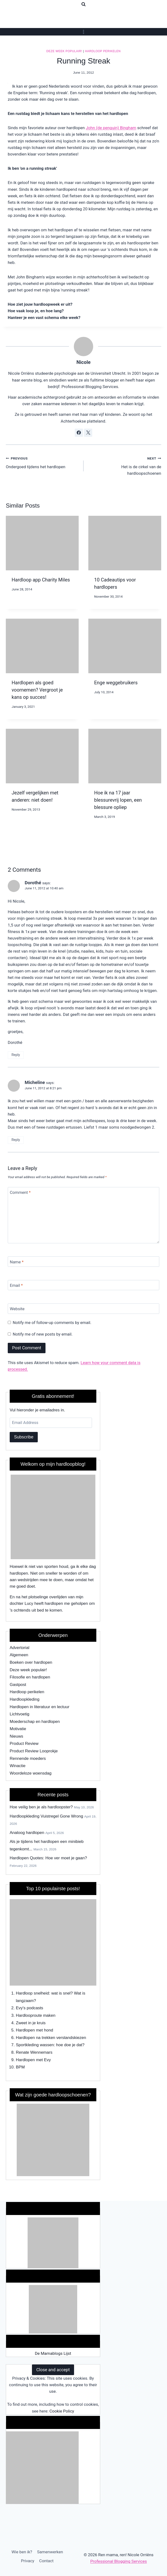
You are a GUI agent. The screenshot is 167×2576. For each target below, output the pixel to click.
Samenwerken (50, 2551)
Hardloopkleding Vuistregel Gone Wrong (46, 1816)
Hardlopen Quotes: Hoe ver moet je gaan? (48, 1858)
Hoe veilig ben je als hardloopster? (41, 1807)
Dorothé (33, 882)
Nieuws (16, 1736)
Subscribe (23, 1437)
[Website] (83, 1308)
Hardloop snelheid (32, 1993)
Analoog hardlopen (27, 1832)
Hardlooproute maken (35, 2015)
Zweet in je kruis (31, 2023)
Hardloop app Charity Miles (41, 580)
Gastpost (18, 1684)
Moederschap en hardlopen (35, 1721)
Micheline (35, 1082)
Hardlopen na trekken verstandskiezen (51, 2037)
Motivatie (18, 1729)
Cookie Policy (61, 2411)
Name (17, 1262)
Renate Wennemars (34, 2052)
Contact (46, 2560)
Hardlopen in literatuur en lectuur (39, 1707)
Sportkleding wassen (35, 2045)
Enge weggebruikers (115, 683)
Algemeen (19, 1655)
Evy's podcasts (29, 2008)
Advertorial (19, 1647)
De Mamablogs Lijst (53, 2353)
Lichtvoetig (19, 1714)
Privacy (27, 2560)
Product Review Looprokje (34, 1751)
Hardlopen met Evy (33, 2060)
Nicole (83, 362)
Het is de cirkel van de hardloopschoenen (124, 465)
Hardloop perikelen (103, 51)
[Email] (83, 1285)
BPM (20, 2067)
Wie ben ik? (21, 2551)
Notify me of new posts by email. (43, 1334)
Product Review (24, 1743)
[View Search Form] (83, 4)
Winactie (17, 1765)
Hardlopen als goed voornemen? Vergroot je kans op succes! (37, 690)
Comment (20, 1192)
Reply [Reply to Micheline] (15, 1140)
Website (17, 1308)
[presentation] (42, 543)
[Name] (83, 1261)
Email (16, 1285)
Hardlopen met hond (34, 2030)
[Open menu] (83, 31)
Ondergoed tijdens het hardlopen (42, 462)
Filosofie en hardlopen (30, 1677)
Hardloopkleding (24, 1699)
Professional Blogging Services (118, 2561)
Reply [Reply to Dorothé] (15, 1055)
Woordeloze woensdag (31, 1773)
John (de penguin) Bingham (111, 127)
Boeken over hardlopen (31, 1662)
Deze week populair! (64, 51)
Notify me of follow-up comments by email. (52, 1322)
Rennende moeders (28, 1758)
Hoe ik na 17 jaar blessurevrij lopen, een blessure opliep (118, 800)
